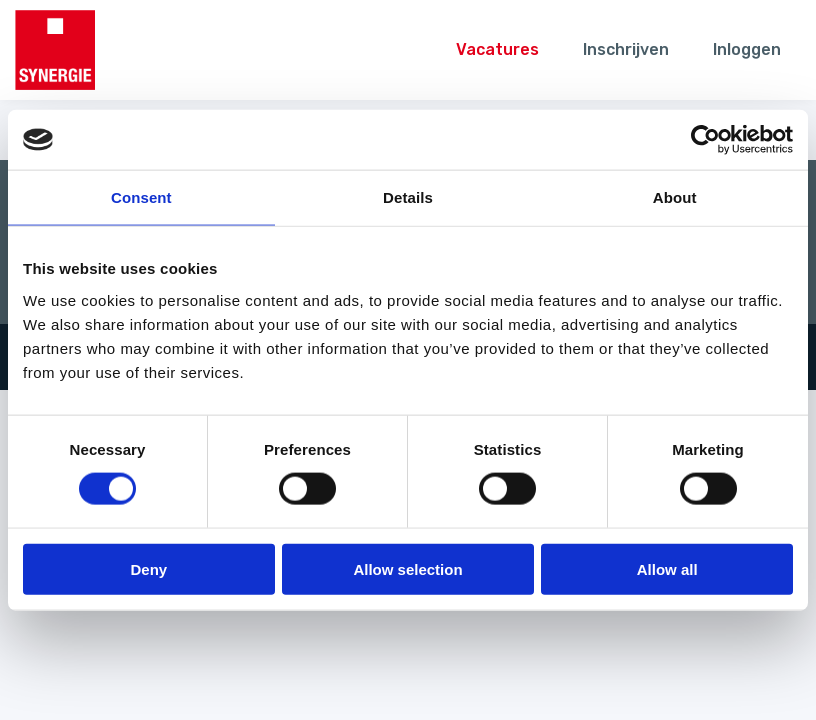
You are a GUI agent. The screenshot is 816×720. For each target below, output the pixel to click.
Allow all (667, 568)
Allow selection (407, 568)
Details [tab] (408, 197)
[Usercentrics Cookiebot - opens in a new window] (705, 140)
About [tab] (675, 197)
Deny (148, 568)
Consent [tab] (141, 197)
